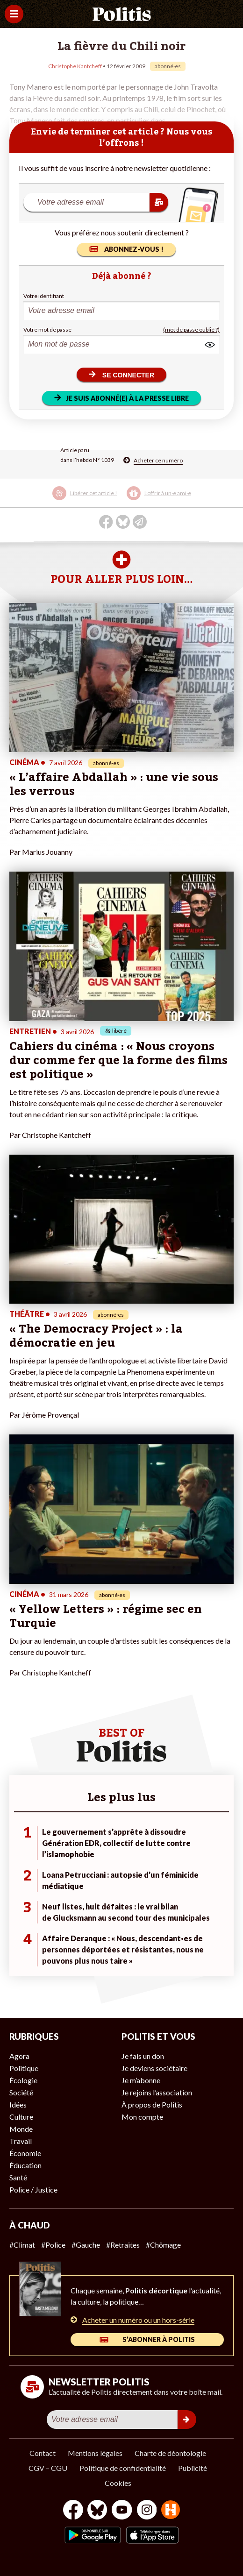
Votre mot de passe (47, 329)
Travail (20, 2140)
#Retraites (123, 2244)
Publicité (192, 2467)
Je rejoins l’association (157, 2092)
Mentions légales (95, 2452)
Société (21, 2092)
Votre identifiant (43, 295)
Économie (25, 2153)
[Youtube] (122, 2511)
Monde (21, 2128)
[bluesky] (97, 2511)
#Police (53, 2244)
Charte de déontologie (170, 2452)
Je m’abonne (141, 2080)
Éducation (25, 2165)
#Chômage (163, 2244)
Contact (42, 2452)
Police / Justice (33, 2189)
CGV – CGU (48, 2467)
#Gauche (85, 2244)
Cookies (118, 2482)
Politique (23, 2068)
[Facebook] (73, 2511)
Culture (21, 2116)
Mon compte (142, 2116)
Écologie (23, 2080)
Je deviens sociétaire (154, 2068)
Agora (19, 2055)
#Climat (22, 2244)
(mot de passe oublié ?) (191, 329)
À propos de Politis (152, 2104)
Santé (18, 2177)
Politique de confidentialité (122, 2467)
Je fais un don (143, 2055)
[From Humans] (170, 2510)
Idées (18, 2104)
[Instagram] (147, 2511)
